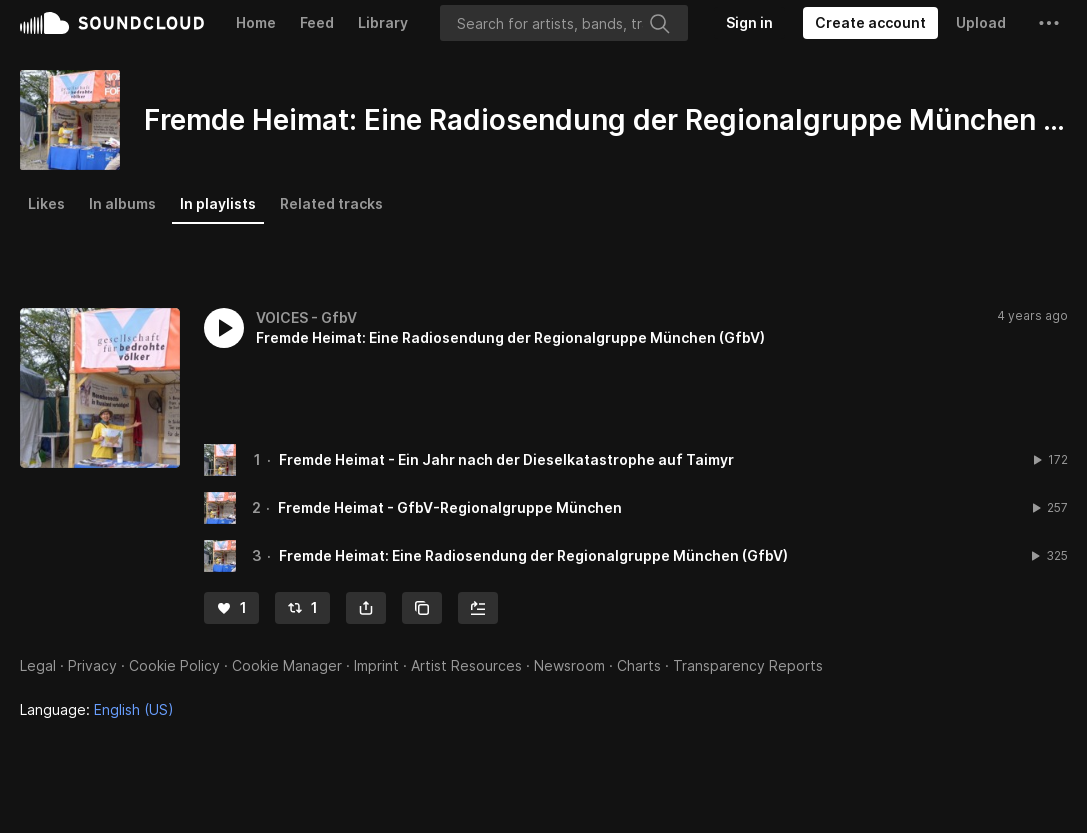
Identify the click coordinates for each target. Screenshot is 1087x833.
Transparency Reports (748, 665)
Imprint (376, 665)
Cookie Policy (174, 665)
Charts (639, 665)
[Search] (564, 23)
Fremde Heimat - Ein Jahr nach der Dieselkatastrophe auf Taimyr (506, 459)
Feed (317, 22)
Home (256, 22)
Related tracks (331, 203)
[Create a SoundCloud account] (870, 23)
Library (383, 22)
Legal (38, 665)
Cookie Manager (287, 665)
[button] (1049, 23)
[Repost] (302, 608)
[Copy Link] (422, 608)
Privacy (92, 665)
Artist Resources (466, 665)
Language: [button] (97, 709)
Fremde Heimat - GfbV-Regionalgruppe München (450, 507)
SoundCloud (112, 23)
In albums (122, 203)
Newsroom (569, 665)
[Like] (231, 608)
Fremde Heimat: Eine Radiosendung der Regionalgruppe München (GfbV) (533, 555)
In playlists (218, 203)
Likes (46, 203)
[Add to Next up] (478, 608)
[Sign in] (749, 23)
